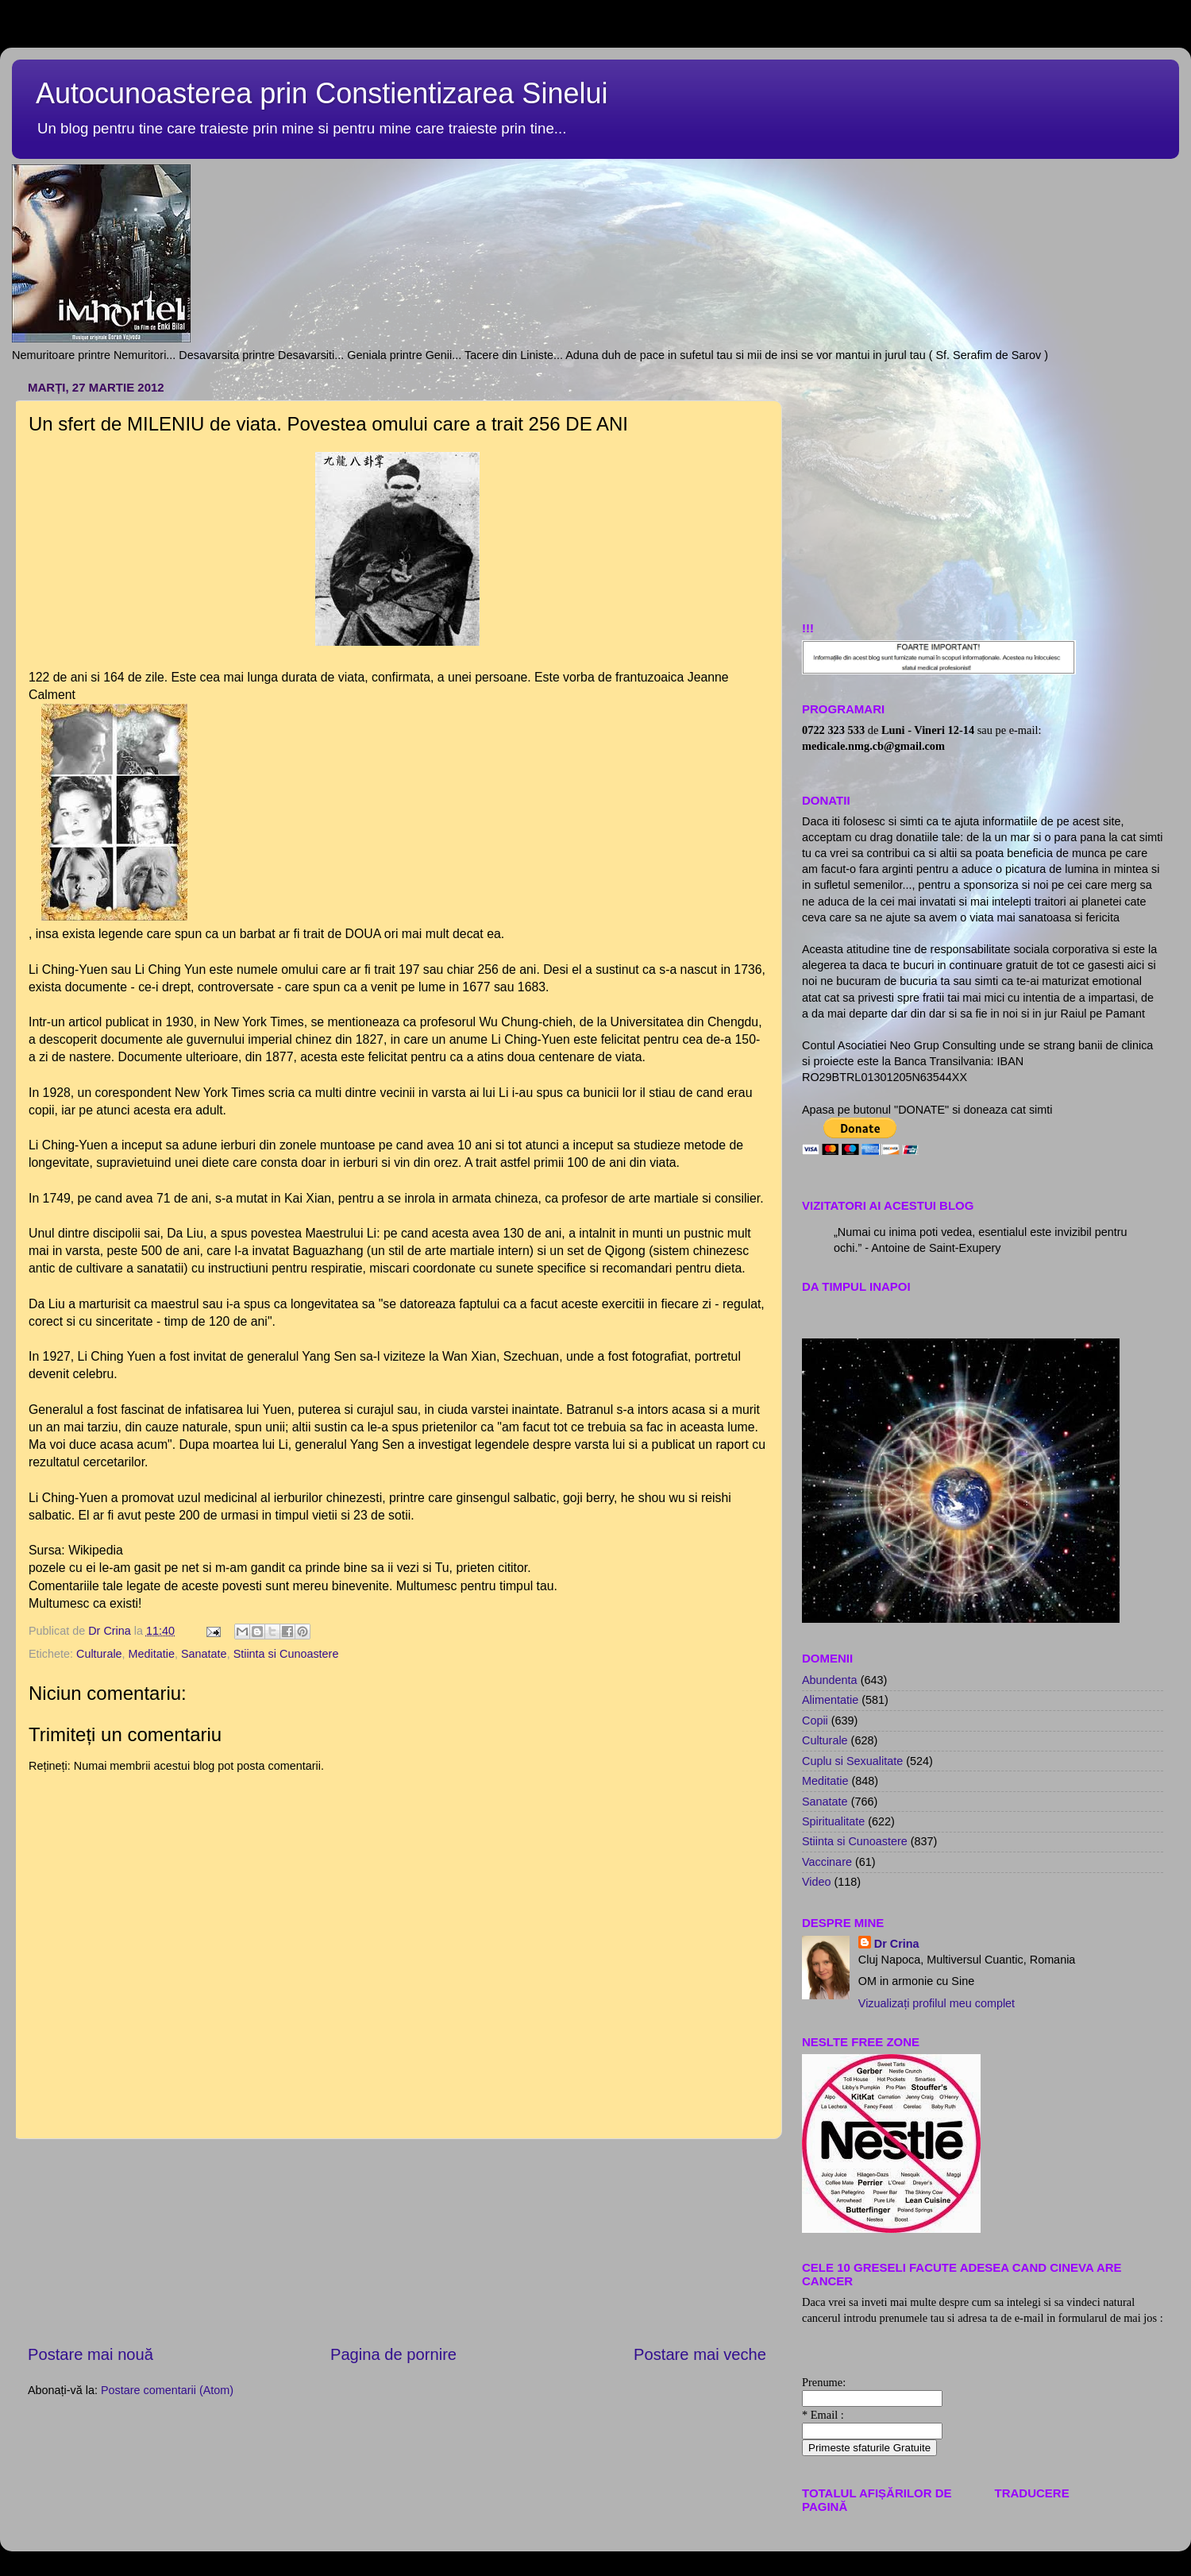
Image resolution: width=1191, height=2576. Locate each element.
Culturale (99, 1653)
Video (816, 1881)
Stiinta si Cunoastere (286, 1653)
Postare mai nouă (90, 2354)
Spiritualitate (833, 1821)
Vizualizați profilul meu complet (936, 2003)
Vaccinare (827, 1862)
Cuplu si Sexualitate (852, 1761)
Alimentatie (830, 1700)
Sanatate (204, 1653)
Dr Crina (896, 1943)
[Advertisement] (397, 2241)
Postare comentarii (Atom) (167, 2390)
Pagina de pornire (393, 2354)
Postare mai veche (700, 2354)
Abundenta (830, 1680)
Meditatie (152, 1653)
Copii (815, 1720)
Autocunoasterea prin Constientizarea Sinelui (321, 93)
